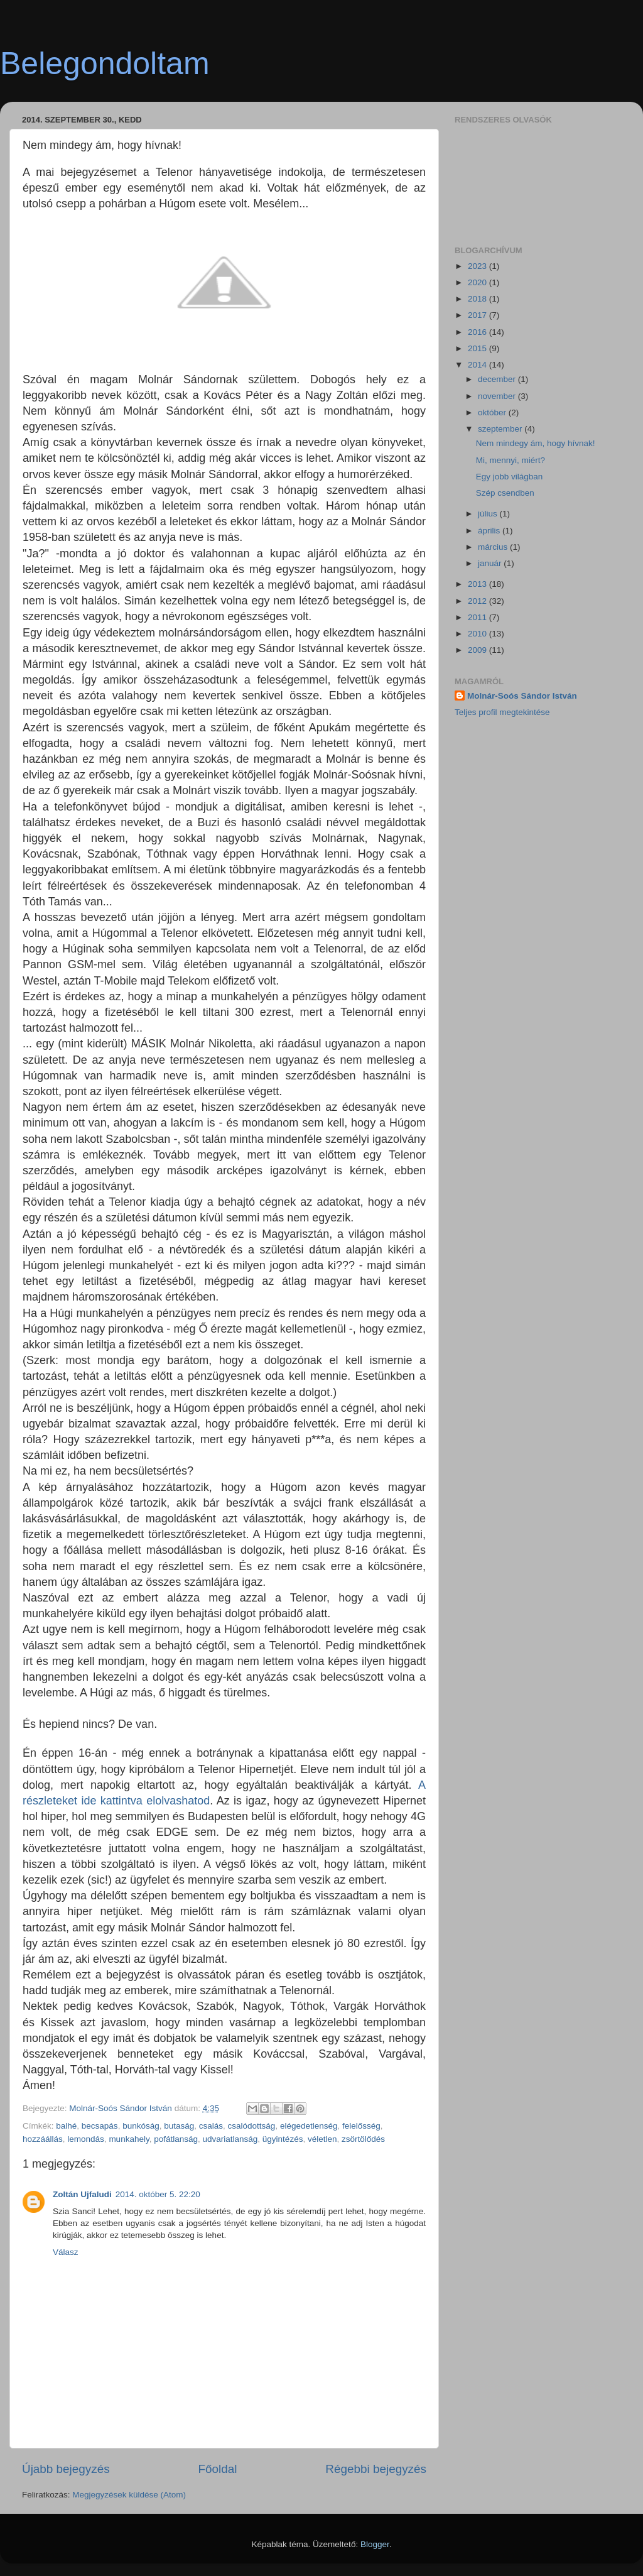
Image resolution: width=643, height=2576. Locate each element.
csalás (211, 2126)
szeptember (501, 429)
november (498, 396)
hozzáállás (43, 2139)
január (491, 563)
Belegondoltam (105, 63)
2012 (478, 601)
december (498, 379)
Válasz (65, 2252)
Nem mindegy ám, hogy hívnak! (535, 443)
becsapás (100, 2126)
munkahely (129, 2139)
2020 (478, 282)
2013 (478, 584)
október (493, 412)
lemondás (85, 2139)
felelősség (361, 2126)
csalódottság (252, 2126)
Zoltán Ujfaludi (82, 2194)
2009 (478, 650)
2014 (478, 364)
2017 (478, 315)
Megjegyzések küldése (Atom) (129, 2494)
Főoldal (217, 2468)
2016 (478, 332)
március (494, 547)
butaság (179, 2126)
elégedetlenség (309, 2126)
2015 (478, 348)
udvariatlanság (230, 2139)
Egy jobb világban (509, 476)
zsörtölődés (363, 2139)
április (490, 530)
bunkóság (140, 2126)
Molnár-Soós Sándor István (522, 696)
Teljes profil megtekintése (502, 712)
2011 (478, 617)
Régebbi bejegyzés (375, 2468)
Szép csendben (505, 493)
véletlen (322, 2139)
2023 (478, 266)
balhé (66, 2126)
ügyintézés (282, 2139)
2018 (478, 298)
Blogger (374, 2544)
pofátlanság (176, 2139)
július (489, 513)
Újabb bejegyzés (66, 2468)
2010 (478, 633)
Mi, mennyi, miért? (510, 460)
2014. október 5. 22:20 (158, 2194)
